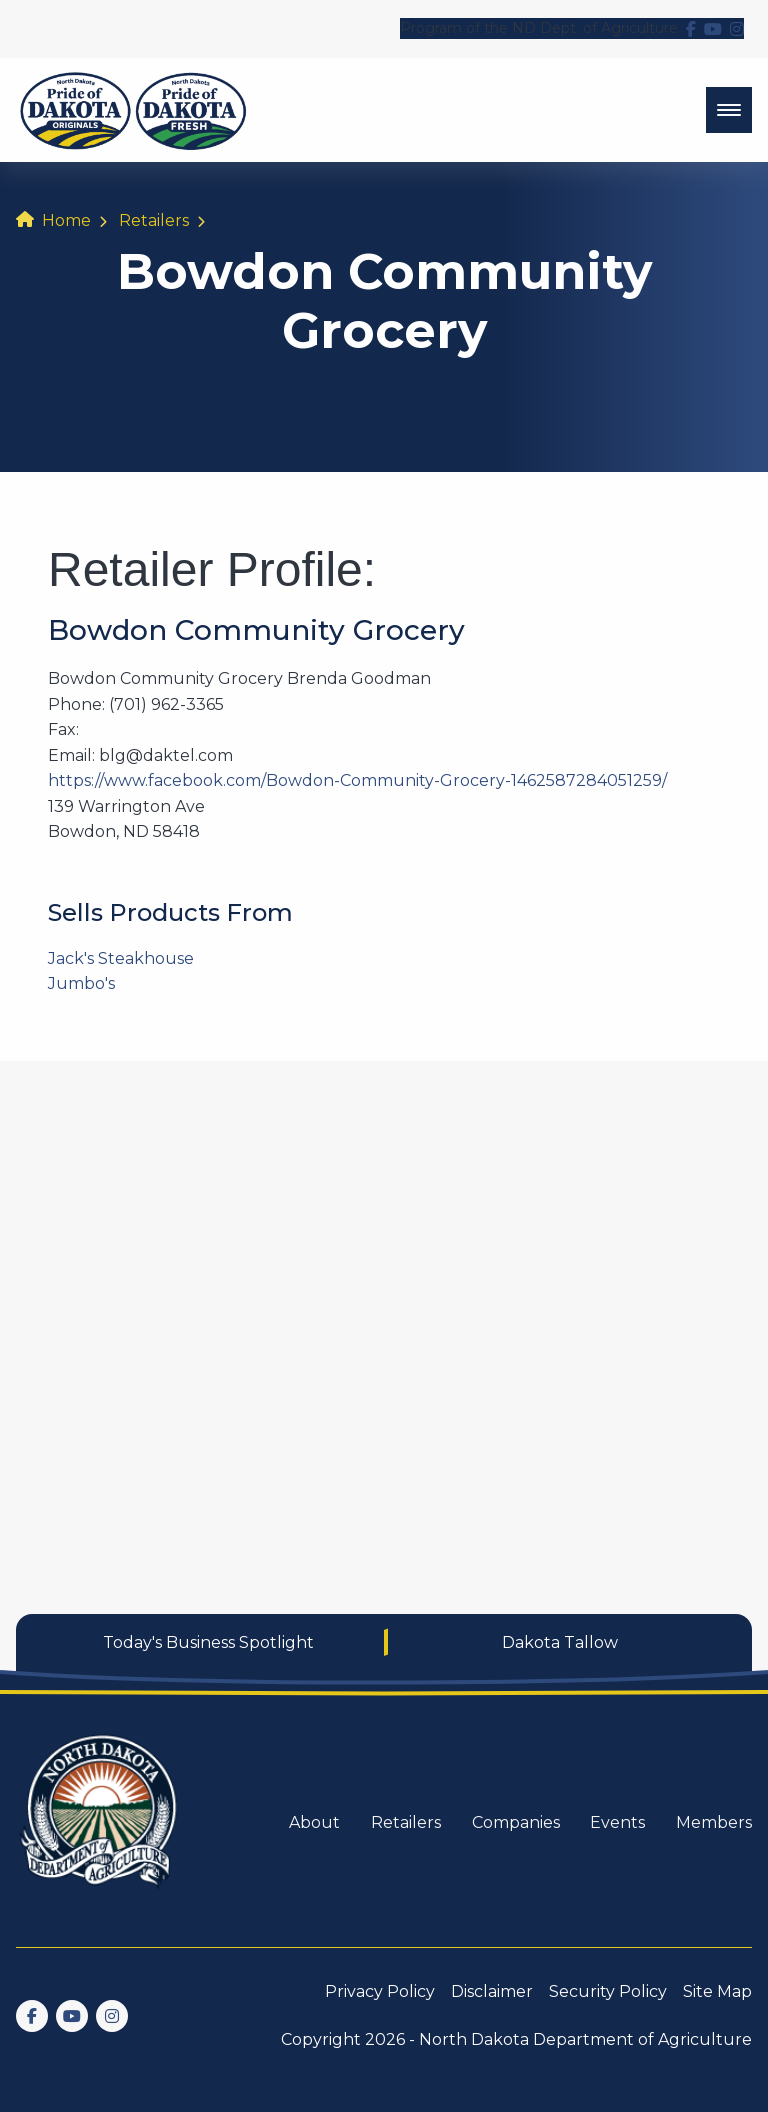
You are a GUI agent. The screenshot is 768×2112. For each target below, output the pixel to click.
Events (617, 1822)
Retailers (154, 220)
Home (66, 220)
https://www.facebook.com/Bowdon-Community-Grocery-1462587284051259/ (357, 780)
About (314, 1822)
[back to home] (133, 110)
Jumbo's (81, 983)
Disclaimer (492, 1991)
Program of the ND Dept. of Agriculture (539, 28)
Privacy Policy (380, 1991)
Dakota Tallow (560, 1642)
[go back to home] (100, 1823)
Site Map (717, 1991)
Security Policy (608, 1991)
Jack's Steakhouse (121, 958)
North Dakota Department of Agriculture (585, 2039)
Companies (516, 1822)
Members (714, 1822)
